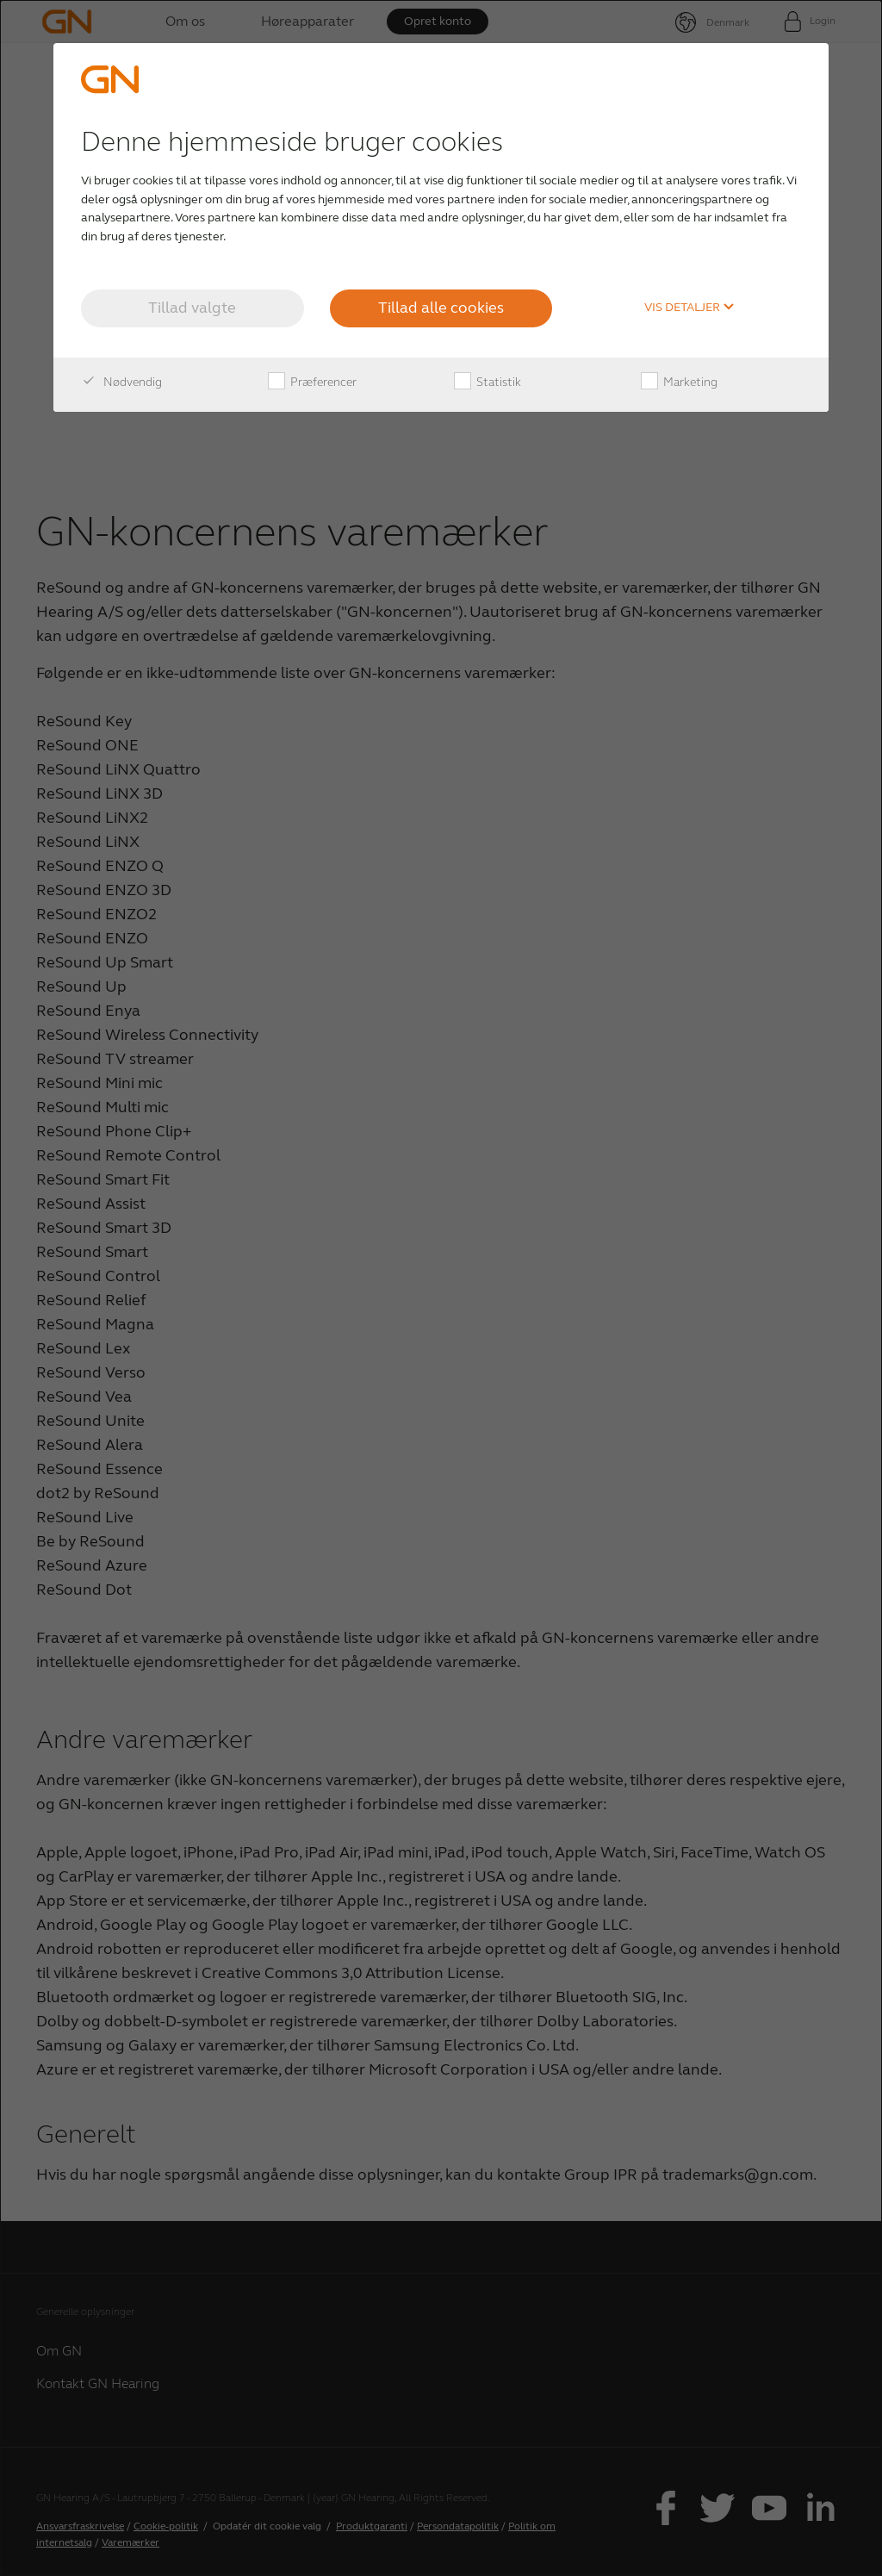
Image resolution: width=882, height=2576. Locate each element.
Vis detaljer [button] (689, 307)
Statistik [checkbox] (487, 382)
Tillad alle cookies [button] (441, 307)
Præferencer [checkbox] (312, 382)
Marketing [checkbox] (679, 382)
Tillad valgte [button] (192, 307)
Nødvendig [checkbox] (121, 382)
